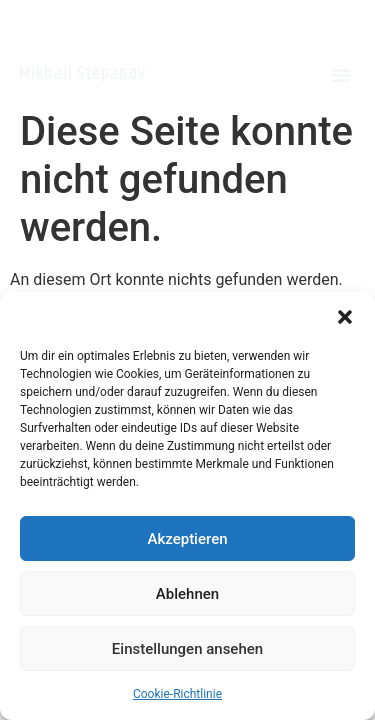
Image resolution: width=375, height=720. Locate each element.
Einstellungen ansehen (187, 649)
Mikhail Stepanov (82, 74)
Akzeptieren (187, 539)
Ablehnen (187, 594)
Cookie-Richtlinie (177, 694)
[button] (345, 317)
